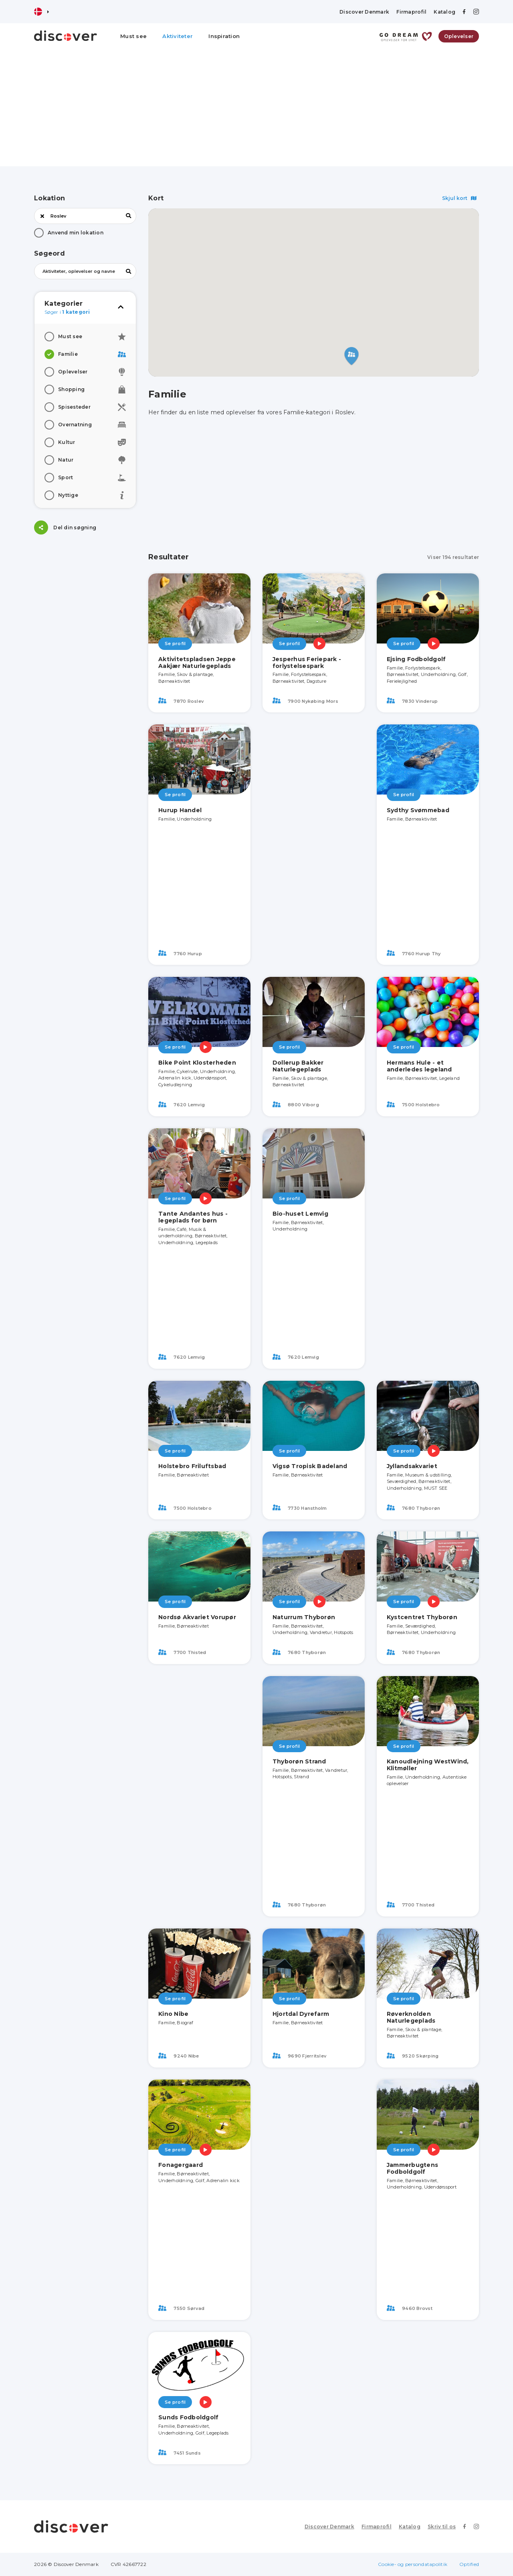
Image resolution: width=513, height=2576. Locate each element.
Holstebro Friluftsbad (192, 1466)
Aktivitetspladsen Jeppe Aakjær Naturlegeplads (197, 663)
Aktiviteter (177, 36)
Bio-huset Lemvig (300, 1213)
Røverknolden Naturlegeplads (411, 2017)
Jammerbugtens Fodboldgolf (412, 2168)
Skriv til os (442, 2527)
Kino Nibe (173, 2013)
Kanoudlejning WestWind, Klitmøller (428, 1765)
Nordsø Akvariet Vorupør (197, 1617)
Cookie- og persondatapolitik (412, 2564)
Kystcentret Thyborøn (422, 1617)
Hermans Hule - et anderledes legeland (419, 1066)
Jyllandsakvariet (412, 1466)
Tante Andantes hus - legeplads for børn (193, 1217)
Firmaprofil (411, 12)
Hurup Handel (180, 810)
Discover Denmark (364, 12)
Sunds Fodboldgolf (188, 2417)
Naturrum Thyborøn (304, 1617)
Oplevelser (459, 36)
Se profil (175, 643)
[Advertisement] (256, 110)
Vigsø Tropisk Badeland (310, 1466)
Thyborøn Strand (299, 1761)
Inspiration (224, 36)
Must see (133, 36)
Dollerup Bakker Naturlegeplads (298, 1066)
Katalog (444, 12)
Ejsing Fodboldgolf (416, 659)
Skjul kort (459, 198)
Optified (469, 2564)
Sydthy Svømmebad (418, 810)
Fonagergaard (180, 2165)
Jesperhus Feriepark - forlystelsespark (307, 663)
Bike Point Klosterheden (197, 1062)
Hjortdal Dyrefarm (301, 2013)
